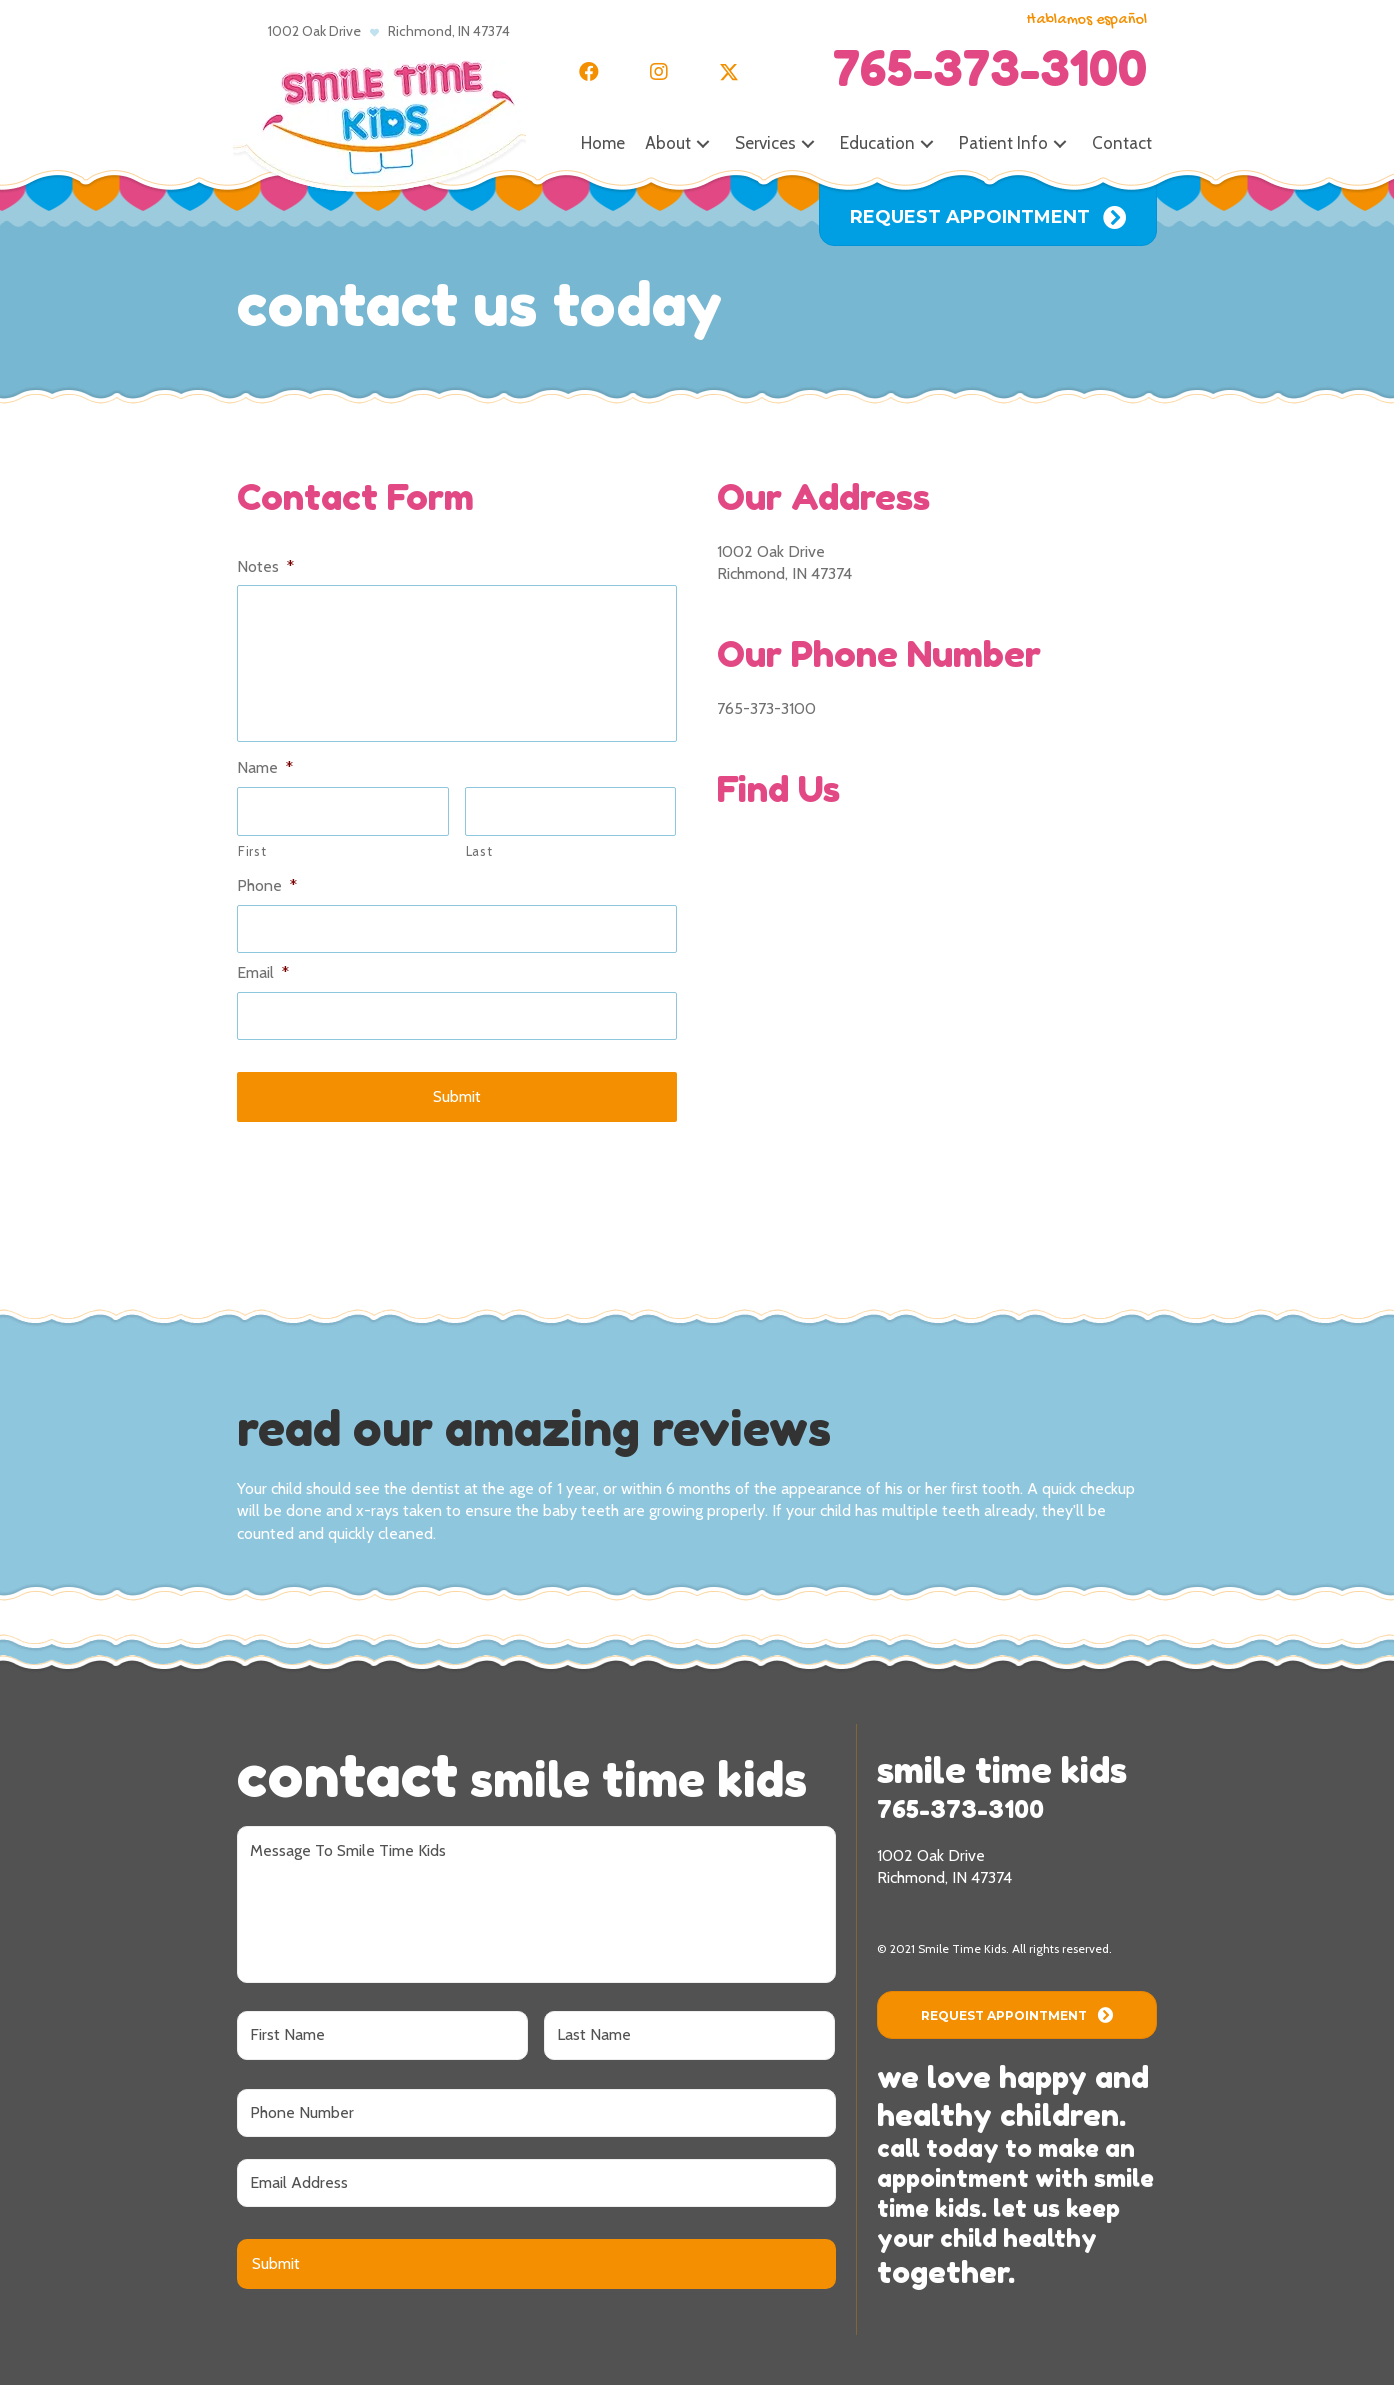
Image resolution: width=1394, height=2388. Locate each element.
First (252, 854)
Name (265, 771)
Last (479, 854)
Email (263, 976)
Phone (267, 888)
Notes (265, 566)
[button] (589, 72)
